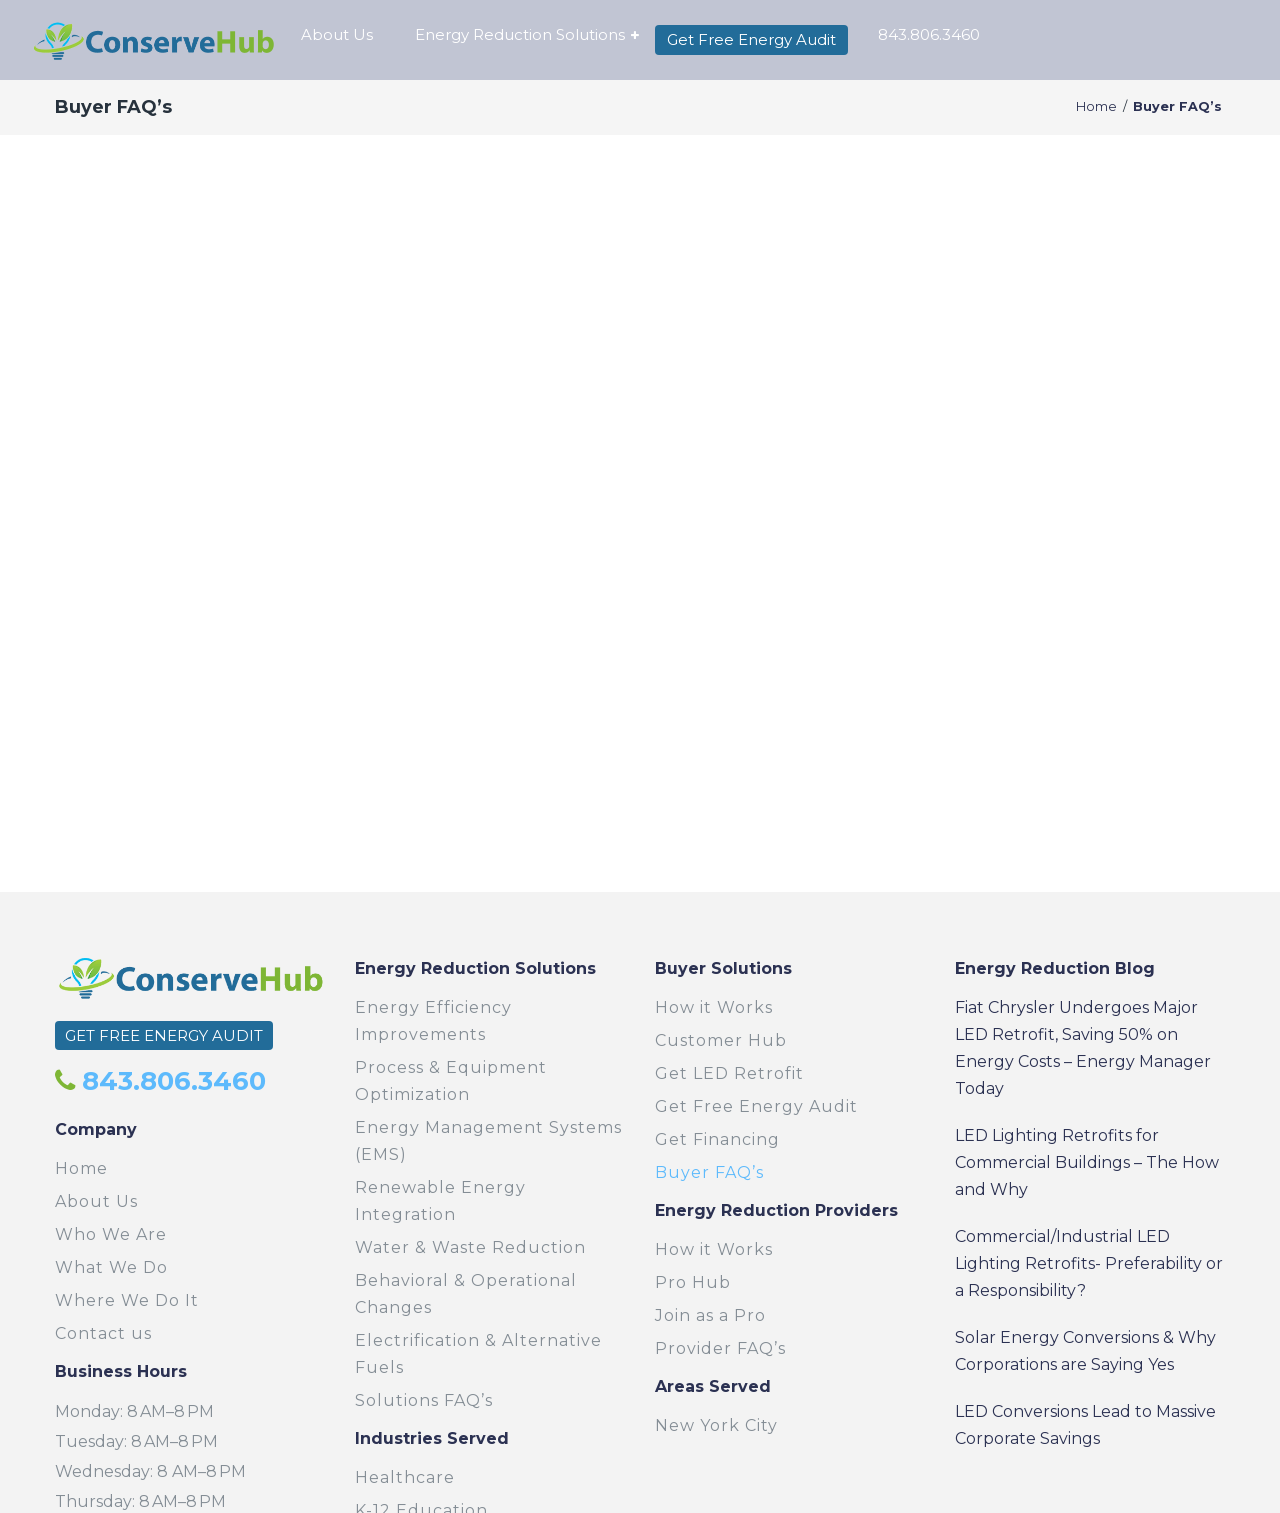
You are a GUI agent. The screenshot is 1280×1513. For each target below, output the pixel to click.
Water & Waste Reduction (470, 1247)
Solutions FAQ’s (424, 1400)
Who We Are (111, 1234)
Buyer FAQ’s (709, 1172)
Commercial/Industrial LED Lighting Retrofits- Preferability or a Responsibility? (1089, 1263)
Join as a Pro (710, 1315)
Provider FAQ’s (720, 1348)
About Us (96, 1201)
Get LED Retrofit (729, 1073)
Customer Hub (721, 1040)
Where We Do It (127, 1300)
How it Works (714, 1007)
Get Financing (717, 1139)
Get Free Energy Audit (756, 1106)
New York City (716, 1425)
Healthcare (405, 1477)
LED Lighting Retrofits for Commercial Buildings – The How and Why (1087, 1162)
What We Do (111, 1267)
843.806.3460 (170, 1081)
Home (1096, 106)
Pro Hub (693, 1282)
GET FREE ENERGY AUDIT (164, 1035)
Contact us (103, 1333)
